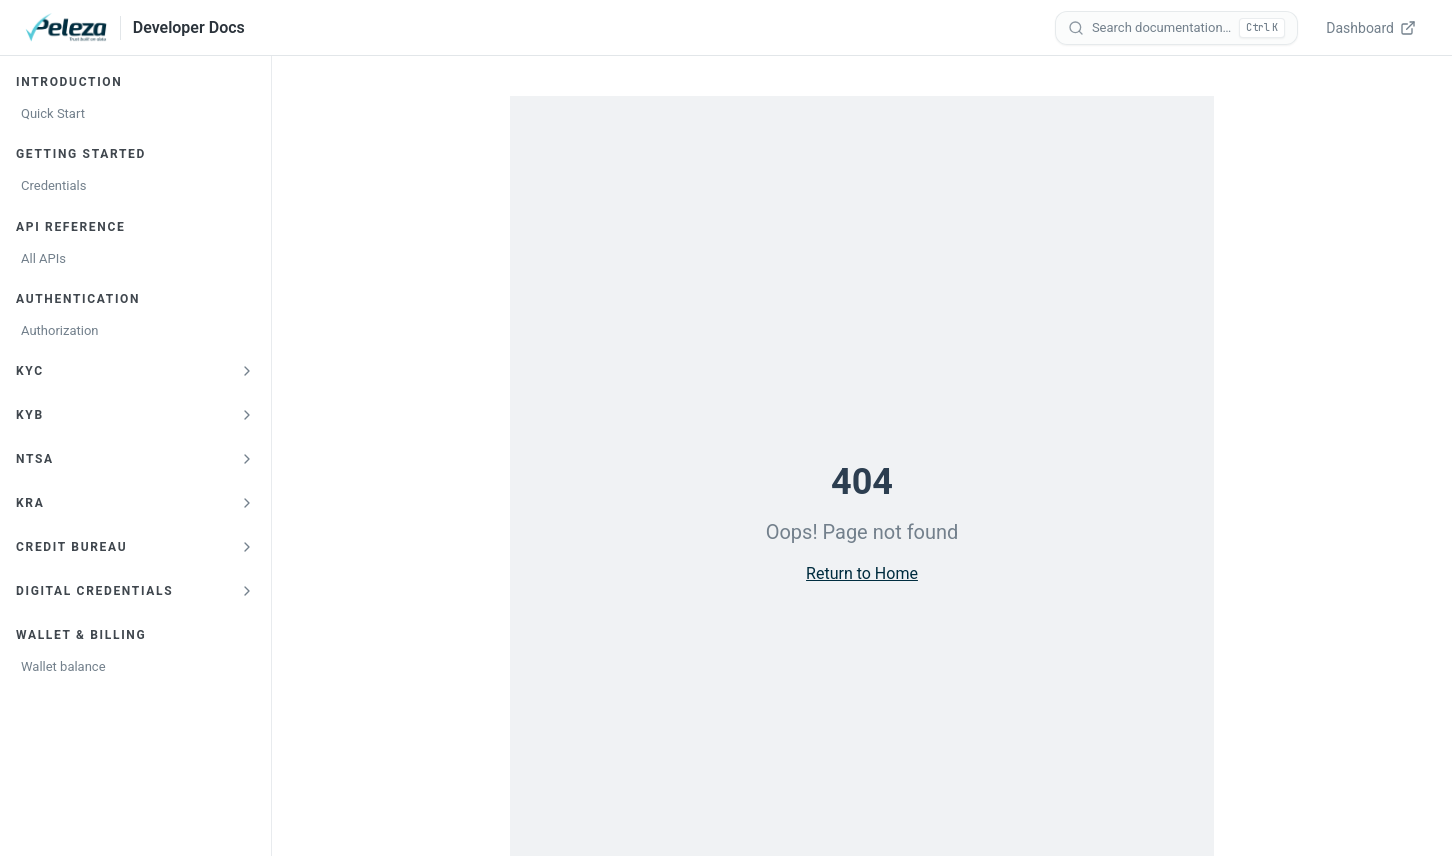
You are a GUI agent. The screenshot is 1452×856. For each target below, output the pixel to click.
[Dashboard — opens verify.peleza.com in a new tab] (1373, 28)
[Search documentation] (1176, 28)
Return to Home (862, 573)
